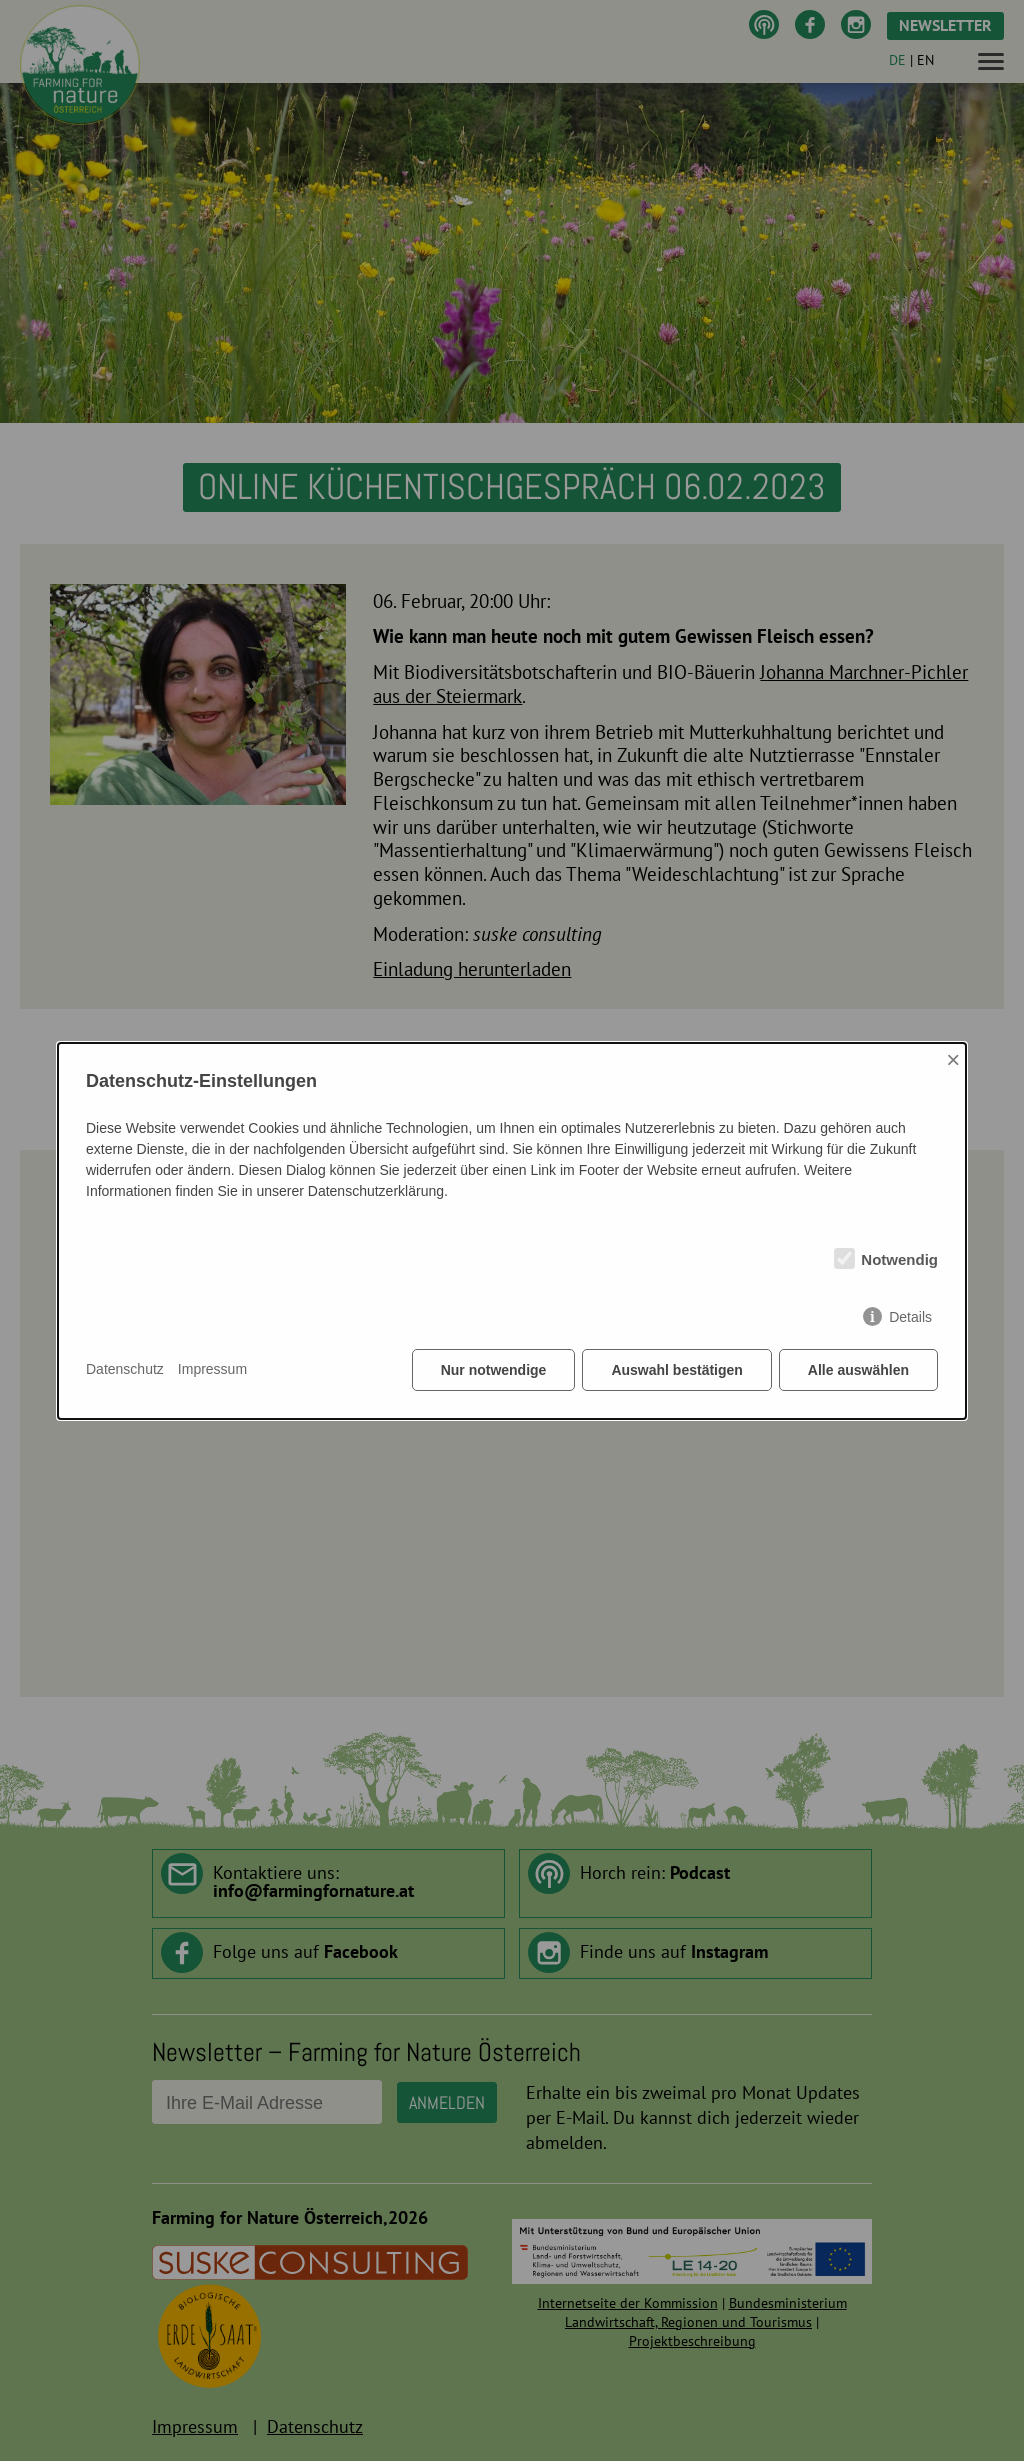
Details (910, 1317)
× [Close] (953, 1059)
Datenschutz (125, 1369)
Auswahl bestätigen (676, 1370)
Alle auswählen (858, 1370)
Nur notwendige (494, 1370)
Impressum (212, 1369)
